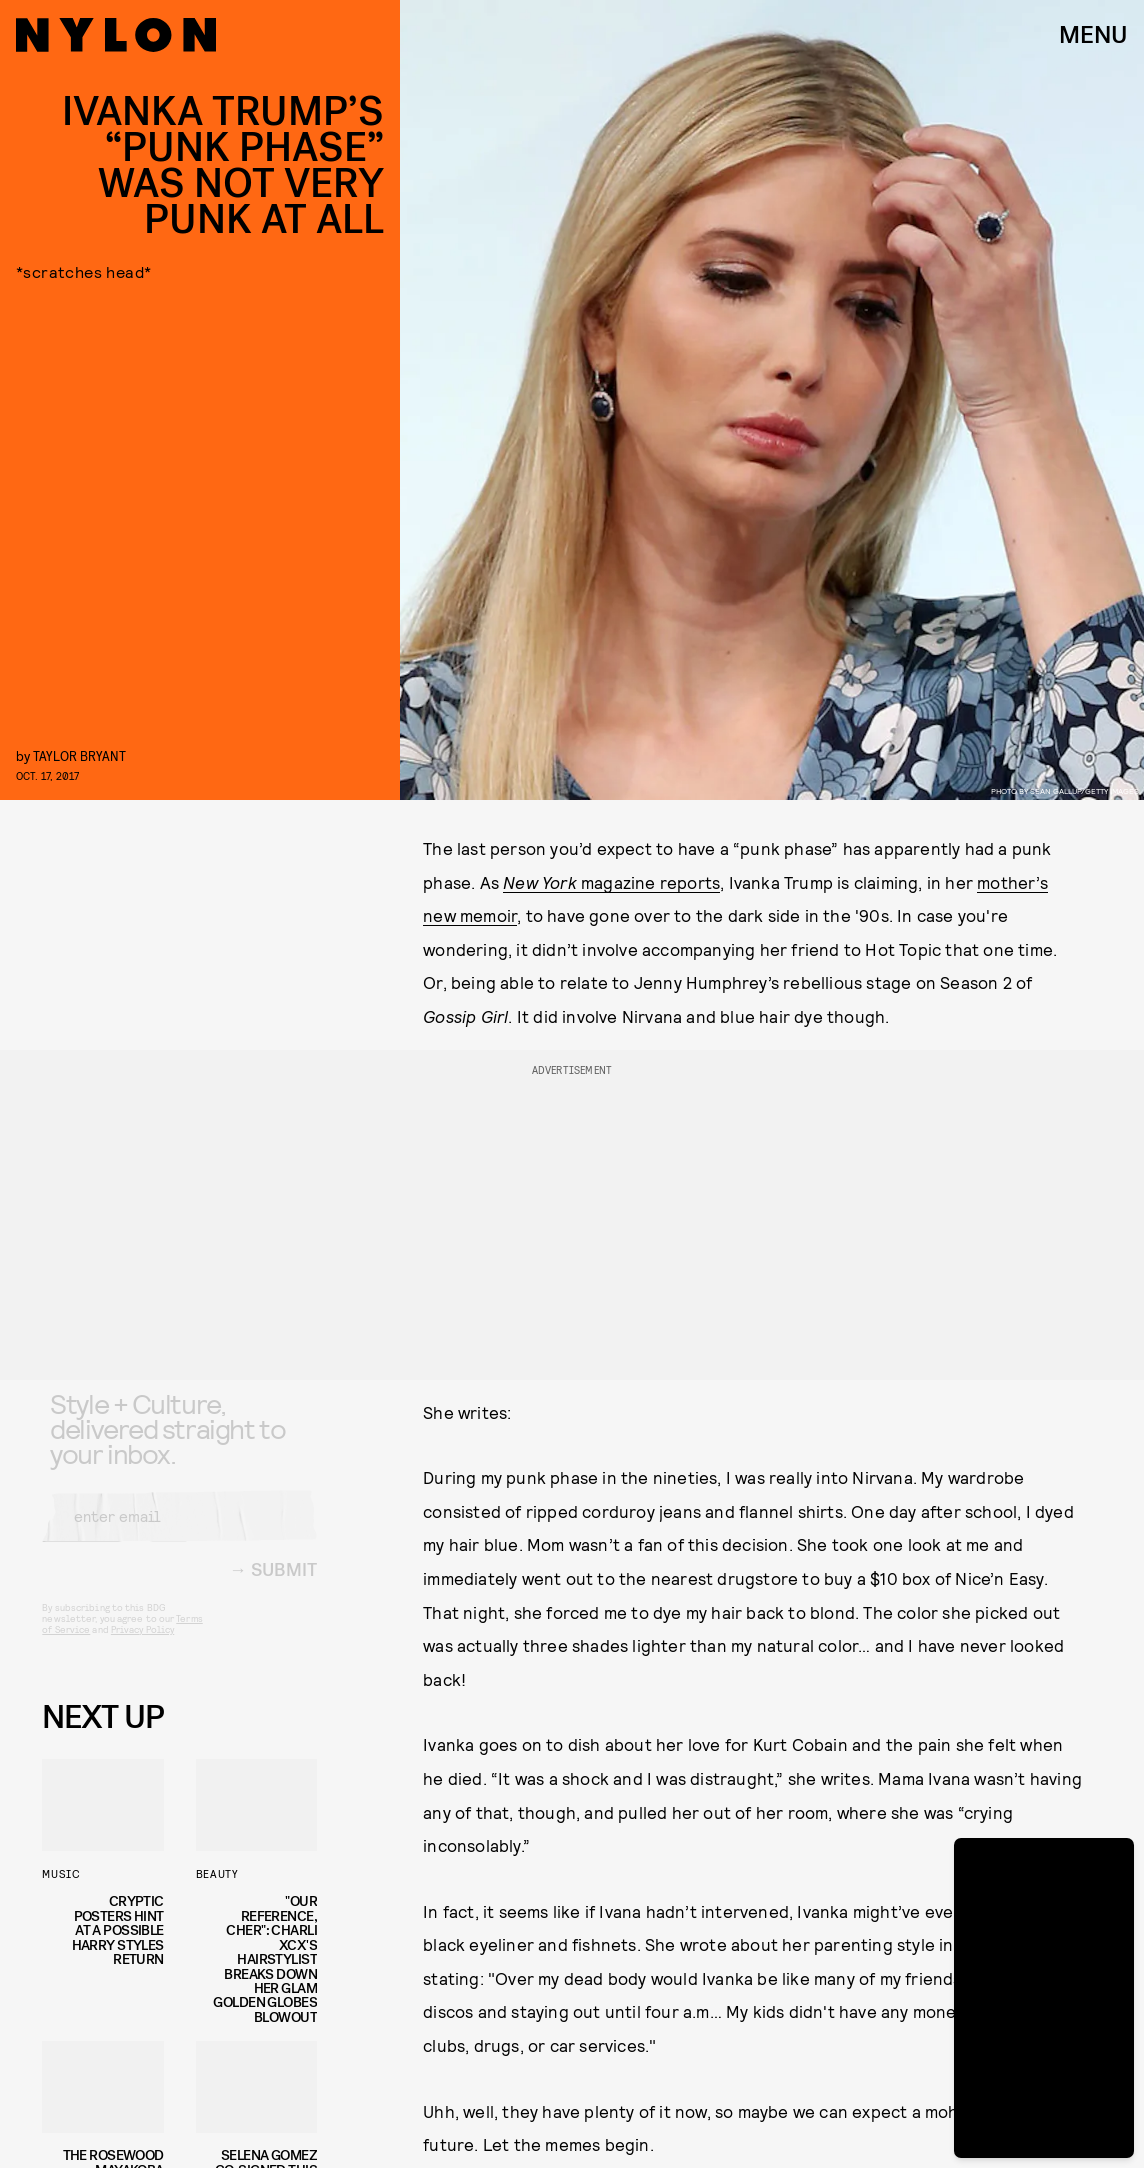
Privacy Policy (142, 1646)
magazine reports (611, 882)
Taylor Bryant (79, 755)
